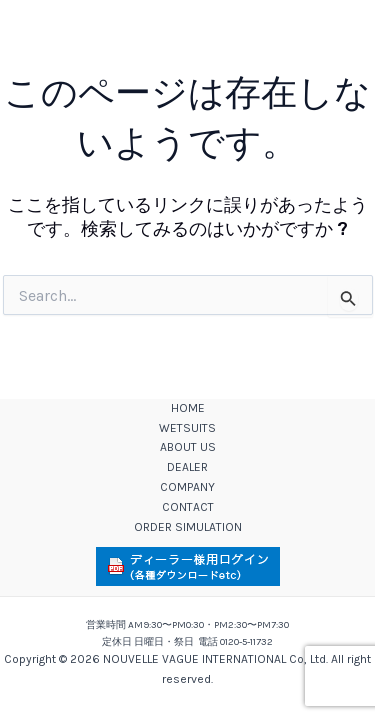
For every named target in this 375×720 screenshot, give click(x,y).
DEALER (187, 467)
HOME (188, 408)
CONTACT (188, 507)
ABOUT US (188, 447)
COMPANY (187, 487)
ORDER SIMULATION (188, 527)
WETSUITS (187, 428)
